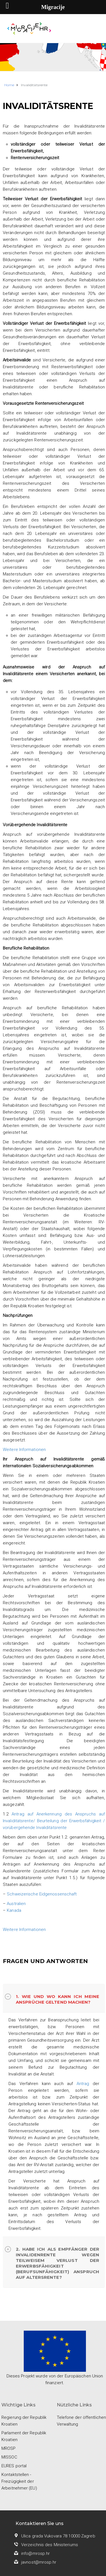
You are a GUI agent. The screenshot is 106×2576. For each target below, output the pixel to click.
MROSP (8, 2448)
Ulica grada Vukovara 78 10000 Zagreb (58, 2536)
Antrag (83, 2083)
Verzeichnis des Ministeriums (49, 2544)
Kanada (14, 1910)
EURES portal (14, 2465)
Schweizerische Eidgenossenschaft (42, 1894)
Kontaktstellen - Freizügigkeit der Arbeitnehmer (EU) (19, 2481)
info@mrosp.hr (35, 2553)
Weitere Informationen (24, 1449)
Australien (16, 1903)
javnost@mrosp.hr (39, 2562)
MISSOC (9, 2457)
